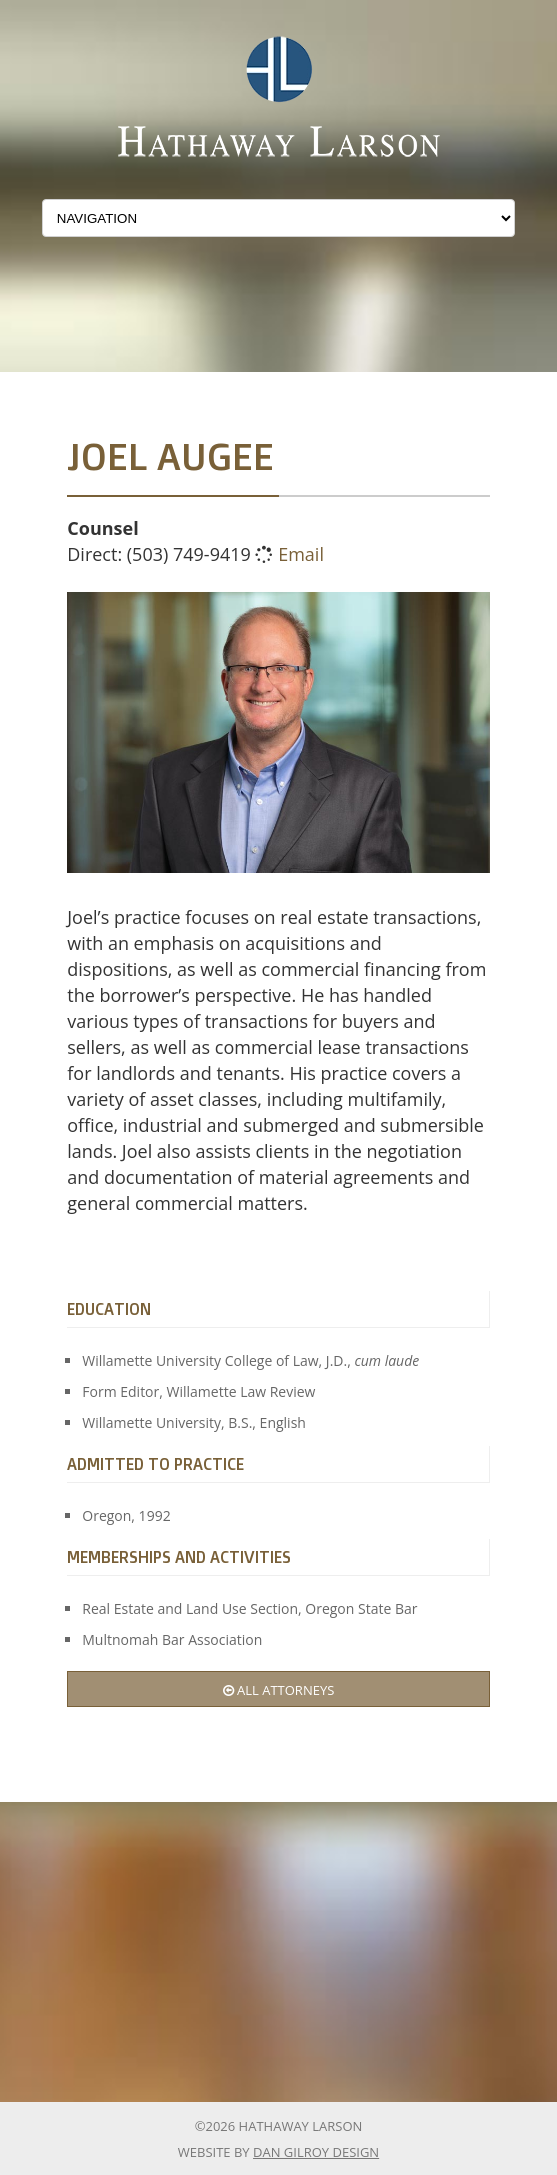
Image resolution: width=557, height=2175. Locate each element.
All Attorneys (279, 1690)
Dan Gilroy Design (316, 2152)
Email (301, 554)
